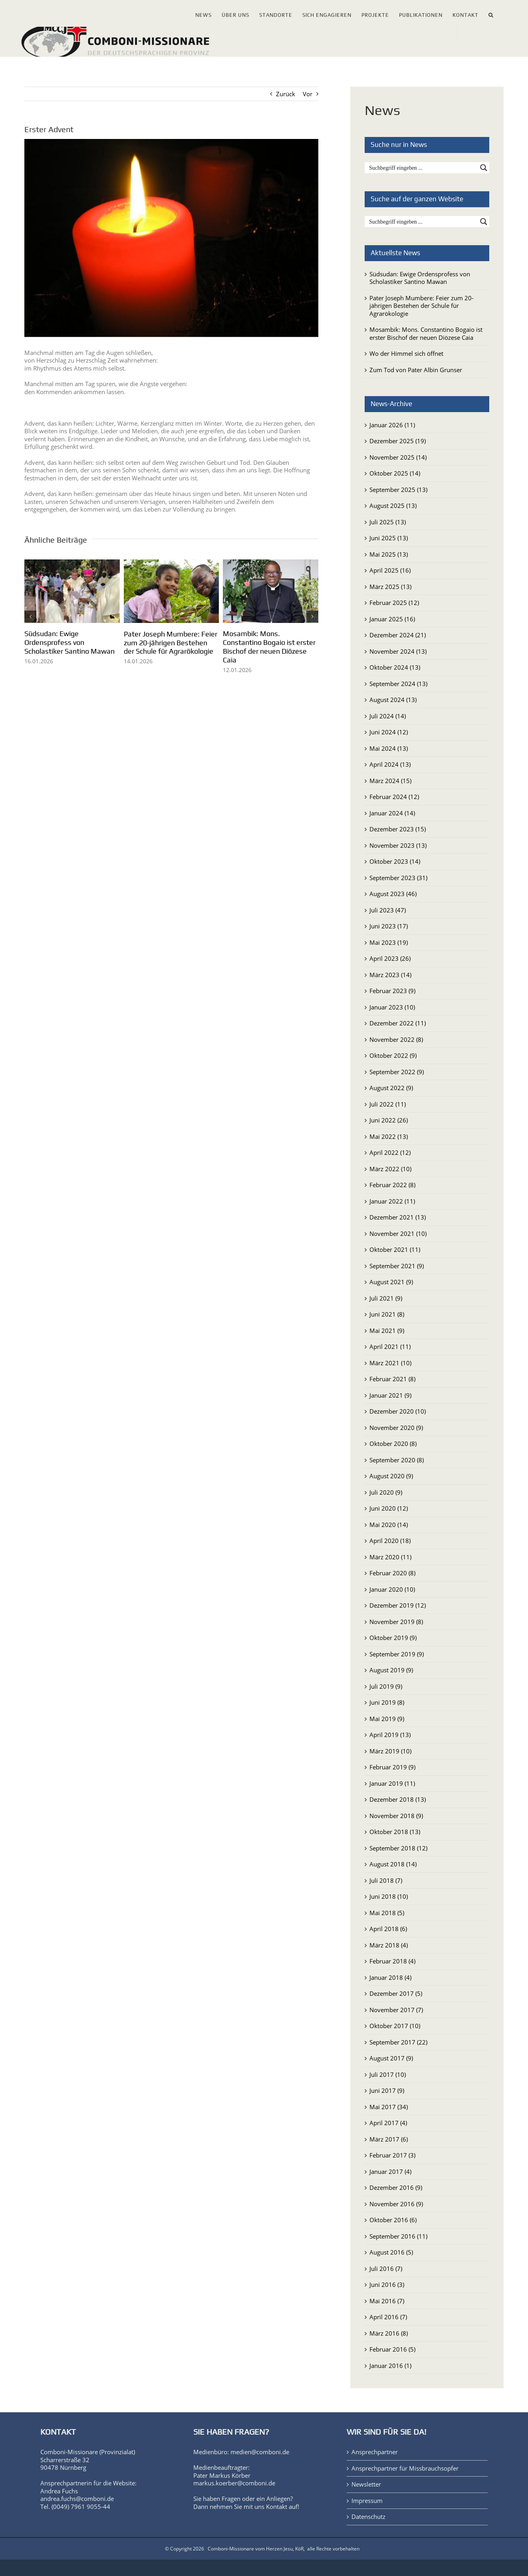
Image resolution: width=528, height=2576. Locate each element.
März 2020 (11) (390, 1557)
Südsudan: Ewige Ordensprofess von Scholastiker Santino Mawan (69, 642)
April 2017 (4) (388, 2123)
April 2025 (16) (390, 570)
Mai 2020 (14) (388, 1525)
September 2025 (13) (398, 490)
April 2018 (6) (388, 1929)
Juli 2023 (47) (387, 910)
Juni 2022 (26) (388, 1120)
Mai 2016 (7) (386, 2301)
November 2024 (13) (398, 651)
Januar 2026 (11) (392, 425)
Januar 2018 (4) (390, 1977)
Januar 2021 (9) (390, 1395)
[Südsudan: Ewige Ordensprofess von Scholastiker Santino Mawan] (72, 563)
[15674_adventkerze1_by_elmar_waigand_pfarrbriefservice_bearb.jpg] (171, 238)
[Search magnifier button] (483, 167)
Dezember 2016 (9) (395, 2187)
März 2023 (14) (390, 975)
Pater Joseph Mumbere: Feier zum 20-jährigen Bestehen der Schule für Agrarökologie (170, 643)
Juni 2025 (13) (388, 538)
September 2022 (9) (396, 1072)
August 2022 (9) (391, 1088)
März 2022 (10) (390, 1169)
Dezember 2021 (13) (397, 1217)
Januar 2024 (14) (392, 813)
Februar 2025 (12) (394, 603)
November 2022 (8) (396, 1039)
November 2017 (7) (396, 2010)
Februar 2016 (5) (392, 2349)
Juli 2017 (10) (387, 2074)
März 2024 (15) (390, 781)
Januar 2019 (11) (392, 1783)
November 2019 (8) (396, 1622)
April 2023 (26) (390, 958)
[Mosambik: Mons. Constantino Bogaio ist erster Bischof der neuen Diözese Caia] (270, 563)
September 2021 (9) (396, 1266)
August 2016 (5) (391, 2252)
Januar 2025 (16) (392, 619)
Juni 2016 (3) (386, 2284)
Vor (307, 94)
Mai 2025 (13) (388, 554)
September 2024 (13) (398, 684)
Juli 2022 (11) (387, 1104)
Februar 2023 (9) (392, 991)
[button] (491, 13)
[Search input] (421, 168)
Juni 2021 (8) (386, 1314)
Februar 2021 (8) (392, 1379)
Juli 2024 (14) (387, 716)
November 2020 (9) (396, 1428)
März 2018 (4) (388, 1945)
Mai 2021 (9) (386, 1331)
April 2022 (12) (390, 1152)
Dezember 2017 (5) (395, 1993)
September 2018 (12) (398, 1848)
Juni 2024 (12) (388, 732)
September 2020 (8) (396, 1460)
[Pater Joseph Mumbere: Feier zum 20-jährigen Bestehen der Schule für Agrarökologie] (171, 563)
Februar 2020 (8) (392, 1573)
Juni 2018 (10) (388, 1896)
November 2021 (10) (398, 1233)
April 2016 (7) (388, 2317)
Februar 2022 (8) (392, 1185)
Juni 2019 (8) (386, 1702)
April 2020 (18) (390, 1541)
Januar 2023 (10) (392, 1007)
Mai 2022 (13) (388, 1136)
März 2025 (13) (390, 587)
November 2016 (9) (396, 2204)
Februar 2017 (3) (392, 2155)
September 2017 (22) (398, 2042)
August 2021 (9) (391, 1282)
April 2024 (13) (390, 764)
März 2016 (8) (388, 2333)
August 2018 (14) (393, 1864)
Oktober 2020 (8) (393, 1444)
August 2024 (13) (393, 700)
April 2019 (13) (390, 1735)
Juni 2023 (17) (388, 926)
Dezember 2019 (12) (397, 1605)
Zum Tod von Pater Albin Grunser (415, 370)
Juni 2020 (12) (388, 1508)
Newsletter (366, 2484)
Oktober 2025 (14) (394, 473)
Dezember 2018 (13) (397, 1799)
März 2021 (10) (390, 1363)
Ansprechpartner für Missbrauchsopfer (405, 2468)
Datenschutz (368, 2516)
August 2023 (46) (393, 894)
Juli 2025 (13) (387, 522)
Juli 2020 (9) (385, 1492)
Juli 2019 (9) (385, 1686)
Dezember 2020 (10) (397, 1411)
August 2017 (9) (391, 2058)
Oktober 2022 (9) (393, 1055)
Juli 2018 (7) (385, 1880)
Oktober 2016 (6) (393, 2220)
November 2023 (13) (398, 845)
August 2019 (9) (391, 1670)
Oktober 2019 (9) (393, 1638)
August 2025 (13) (393, 506)
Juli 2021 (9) (385, 1298)
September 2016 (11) (398, 2236)
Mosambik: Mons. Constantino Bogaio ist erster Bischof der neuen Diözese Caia (269, 646)
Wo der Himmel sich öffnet (406, 353)
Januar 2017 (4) (390, 2171)
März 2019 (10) (390, 1751)
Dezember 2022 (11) (397, 1023)
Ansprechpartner (374, 2452)
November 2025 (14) (398, 457)
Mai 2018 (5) (386, 1913)
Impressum (367, 2501)
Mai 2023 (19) (388, 942)
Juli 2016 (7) (385, 2269)
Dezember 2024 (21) (397, 635)
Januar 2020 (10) (392, 1589)
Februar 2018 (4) (392, 1961)
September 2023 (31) (398, 878)
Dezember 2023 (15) (397, 829)
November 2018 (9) (396, 1816)
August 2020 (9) (391, 1476)
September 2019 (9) (396, 1654)
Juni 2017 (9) (386, 2090)
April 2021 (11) (390, 1346)
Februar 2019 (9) (392, 1767)
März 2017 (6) (388, 2139)
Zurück (285, 94)
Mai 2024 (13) (388, 748)
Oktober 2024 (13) (394, 667)
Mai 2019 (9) (386, 1719)
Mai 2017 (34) (388, 2107)
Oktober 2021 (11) (394, 1249)
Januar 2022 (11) (392, 1201)
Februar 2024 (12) (394, 797)
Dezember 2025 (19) (397, 441)
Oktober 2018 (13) (394, 1832)
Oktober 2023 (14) (394, 861)
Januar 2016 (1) (390, 2366)
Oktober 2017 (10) (394, 2026)
